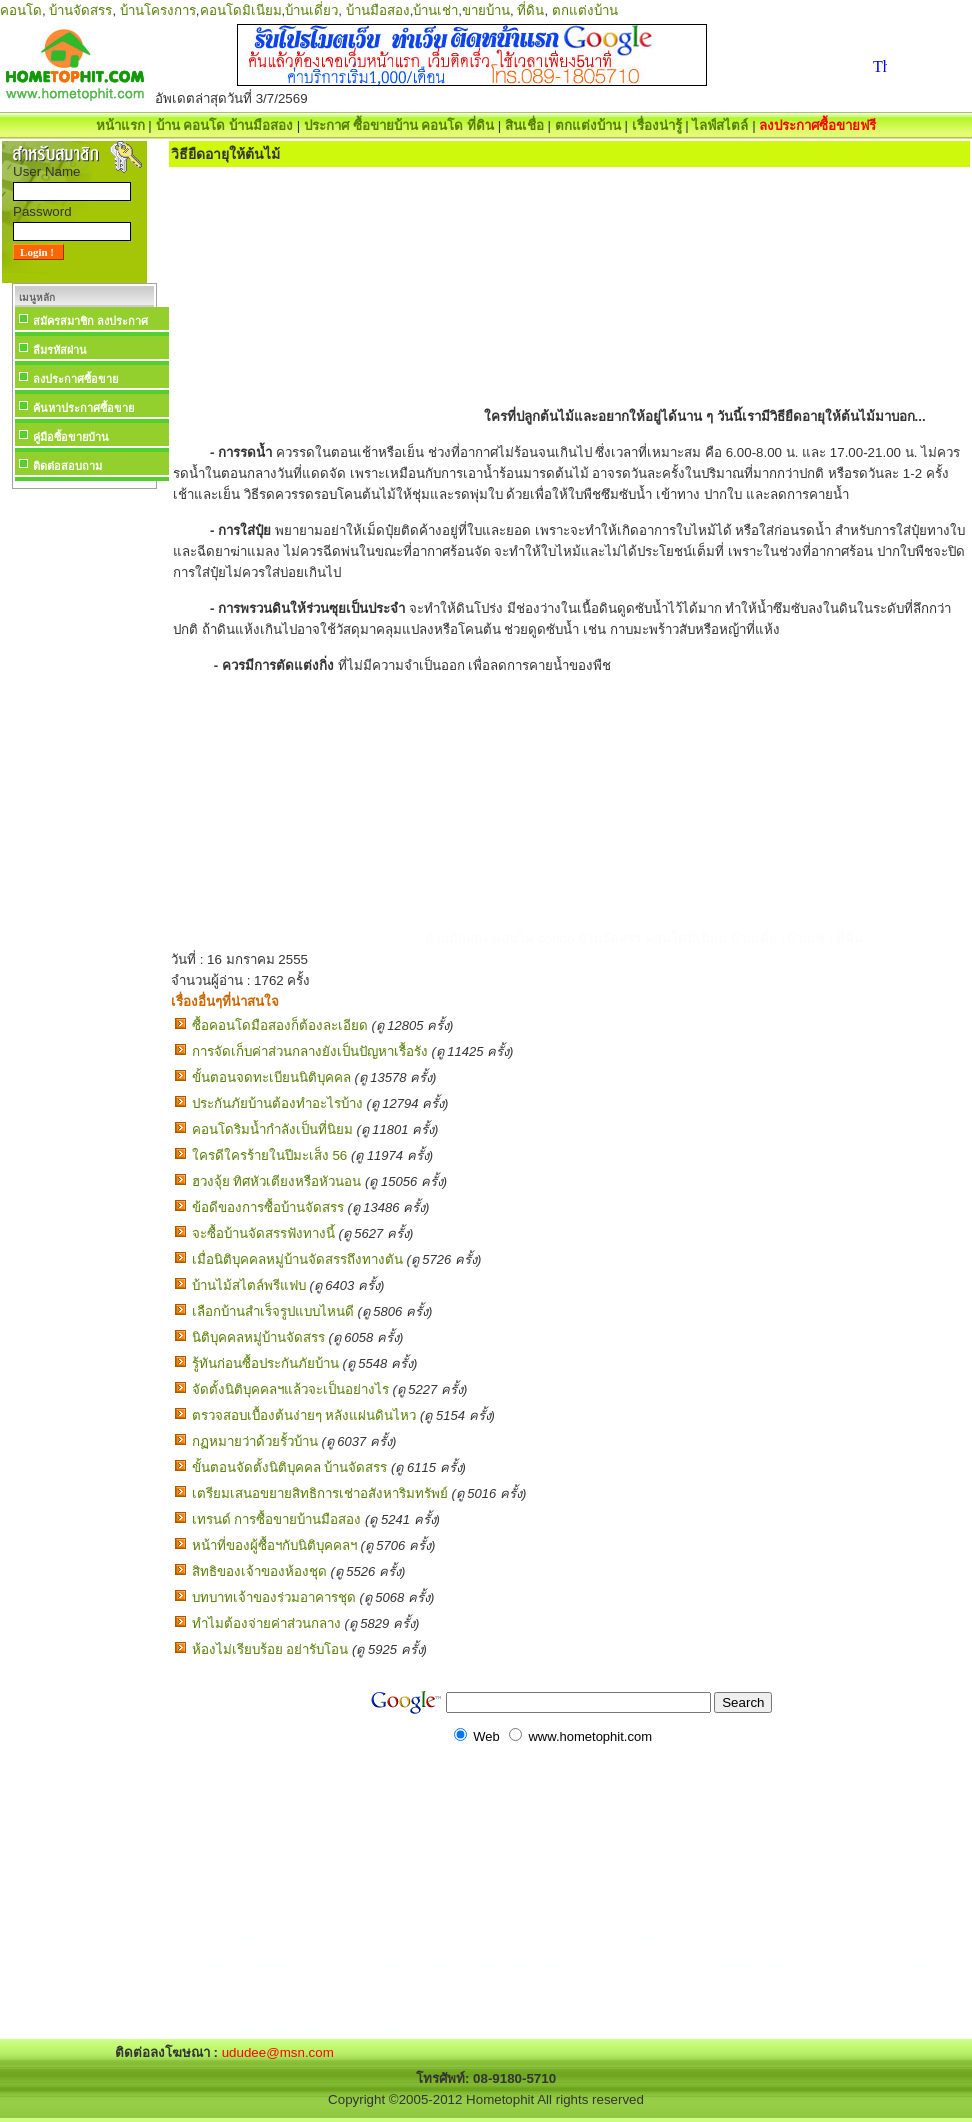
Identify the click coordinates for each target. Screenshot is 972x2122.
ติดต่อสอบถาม (67, 466)
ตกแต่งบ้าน (585, 10)
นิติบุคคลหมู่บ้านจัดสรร (258, 1337)
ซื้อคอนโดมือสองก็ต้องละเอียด (280, 1025)
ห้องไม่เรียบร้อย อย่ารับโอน (270, 1649)
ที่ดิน (530, 10)
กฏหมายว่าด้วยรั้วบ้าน (255, 1441)
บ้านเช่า (435, 10)
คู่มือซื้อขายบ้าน (71, 437)
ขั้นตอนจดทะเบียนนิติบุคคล (271, 1077)
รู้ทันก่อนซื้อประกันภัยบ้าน (265, 1363)
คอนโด (21, 10)
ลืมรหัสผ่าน (60, 350)
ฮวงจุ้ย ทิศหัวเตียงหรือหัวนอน (277, 1181)
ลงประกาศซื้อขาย (75, 379)
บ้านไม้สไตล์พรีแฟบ (249, 1285)
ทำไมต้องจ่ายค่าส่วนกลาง (266, 1623)
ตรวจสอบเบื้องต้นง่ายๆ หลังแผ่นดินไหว (304, 1415)
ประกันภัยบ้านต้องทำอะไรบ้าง (277, 1103)
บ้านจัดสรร (80, 10)
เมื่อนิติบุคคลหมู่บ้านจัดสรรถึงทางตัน (297, 1259)
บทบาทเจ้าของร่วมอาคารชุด (274, 1597)
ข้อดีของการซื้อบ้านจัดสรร (268, 1207)
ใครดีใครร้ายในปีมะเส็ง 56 (270, 1155)
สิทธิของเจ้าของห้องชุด (259, 1571)
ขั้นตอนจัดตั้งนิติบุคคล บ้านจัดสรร (290, 1467)
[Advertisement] (84, 794)
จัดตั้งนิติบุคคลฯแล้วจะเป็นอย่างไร (290, 1389)
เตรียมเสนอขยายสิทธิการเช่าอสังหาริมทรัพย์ (320, 1493)
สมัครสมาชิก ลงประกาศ (90, 321)
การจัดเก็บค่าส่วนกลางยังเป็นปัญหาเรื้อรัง (310, 1051)
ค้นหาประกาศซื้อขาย (83, 408)
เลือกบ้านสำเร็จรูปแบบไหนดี (273, 1311)
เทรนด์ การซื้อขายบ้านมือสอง (277, 1519)
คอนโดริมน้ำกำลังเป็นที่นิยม (272, 1129)
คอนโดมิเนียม (241, 10)
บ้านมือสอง (378, 10)
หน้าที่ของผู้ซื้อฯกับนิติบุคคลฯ (274, 1545)
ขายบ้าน (486, 10)
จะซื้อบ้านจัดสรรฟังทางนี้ (263, 1233)
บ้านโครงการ (158, 10)
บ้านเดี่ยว (311, 10)
